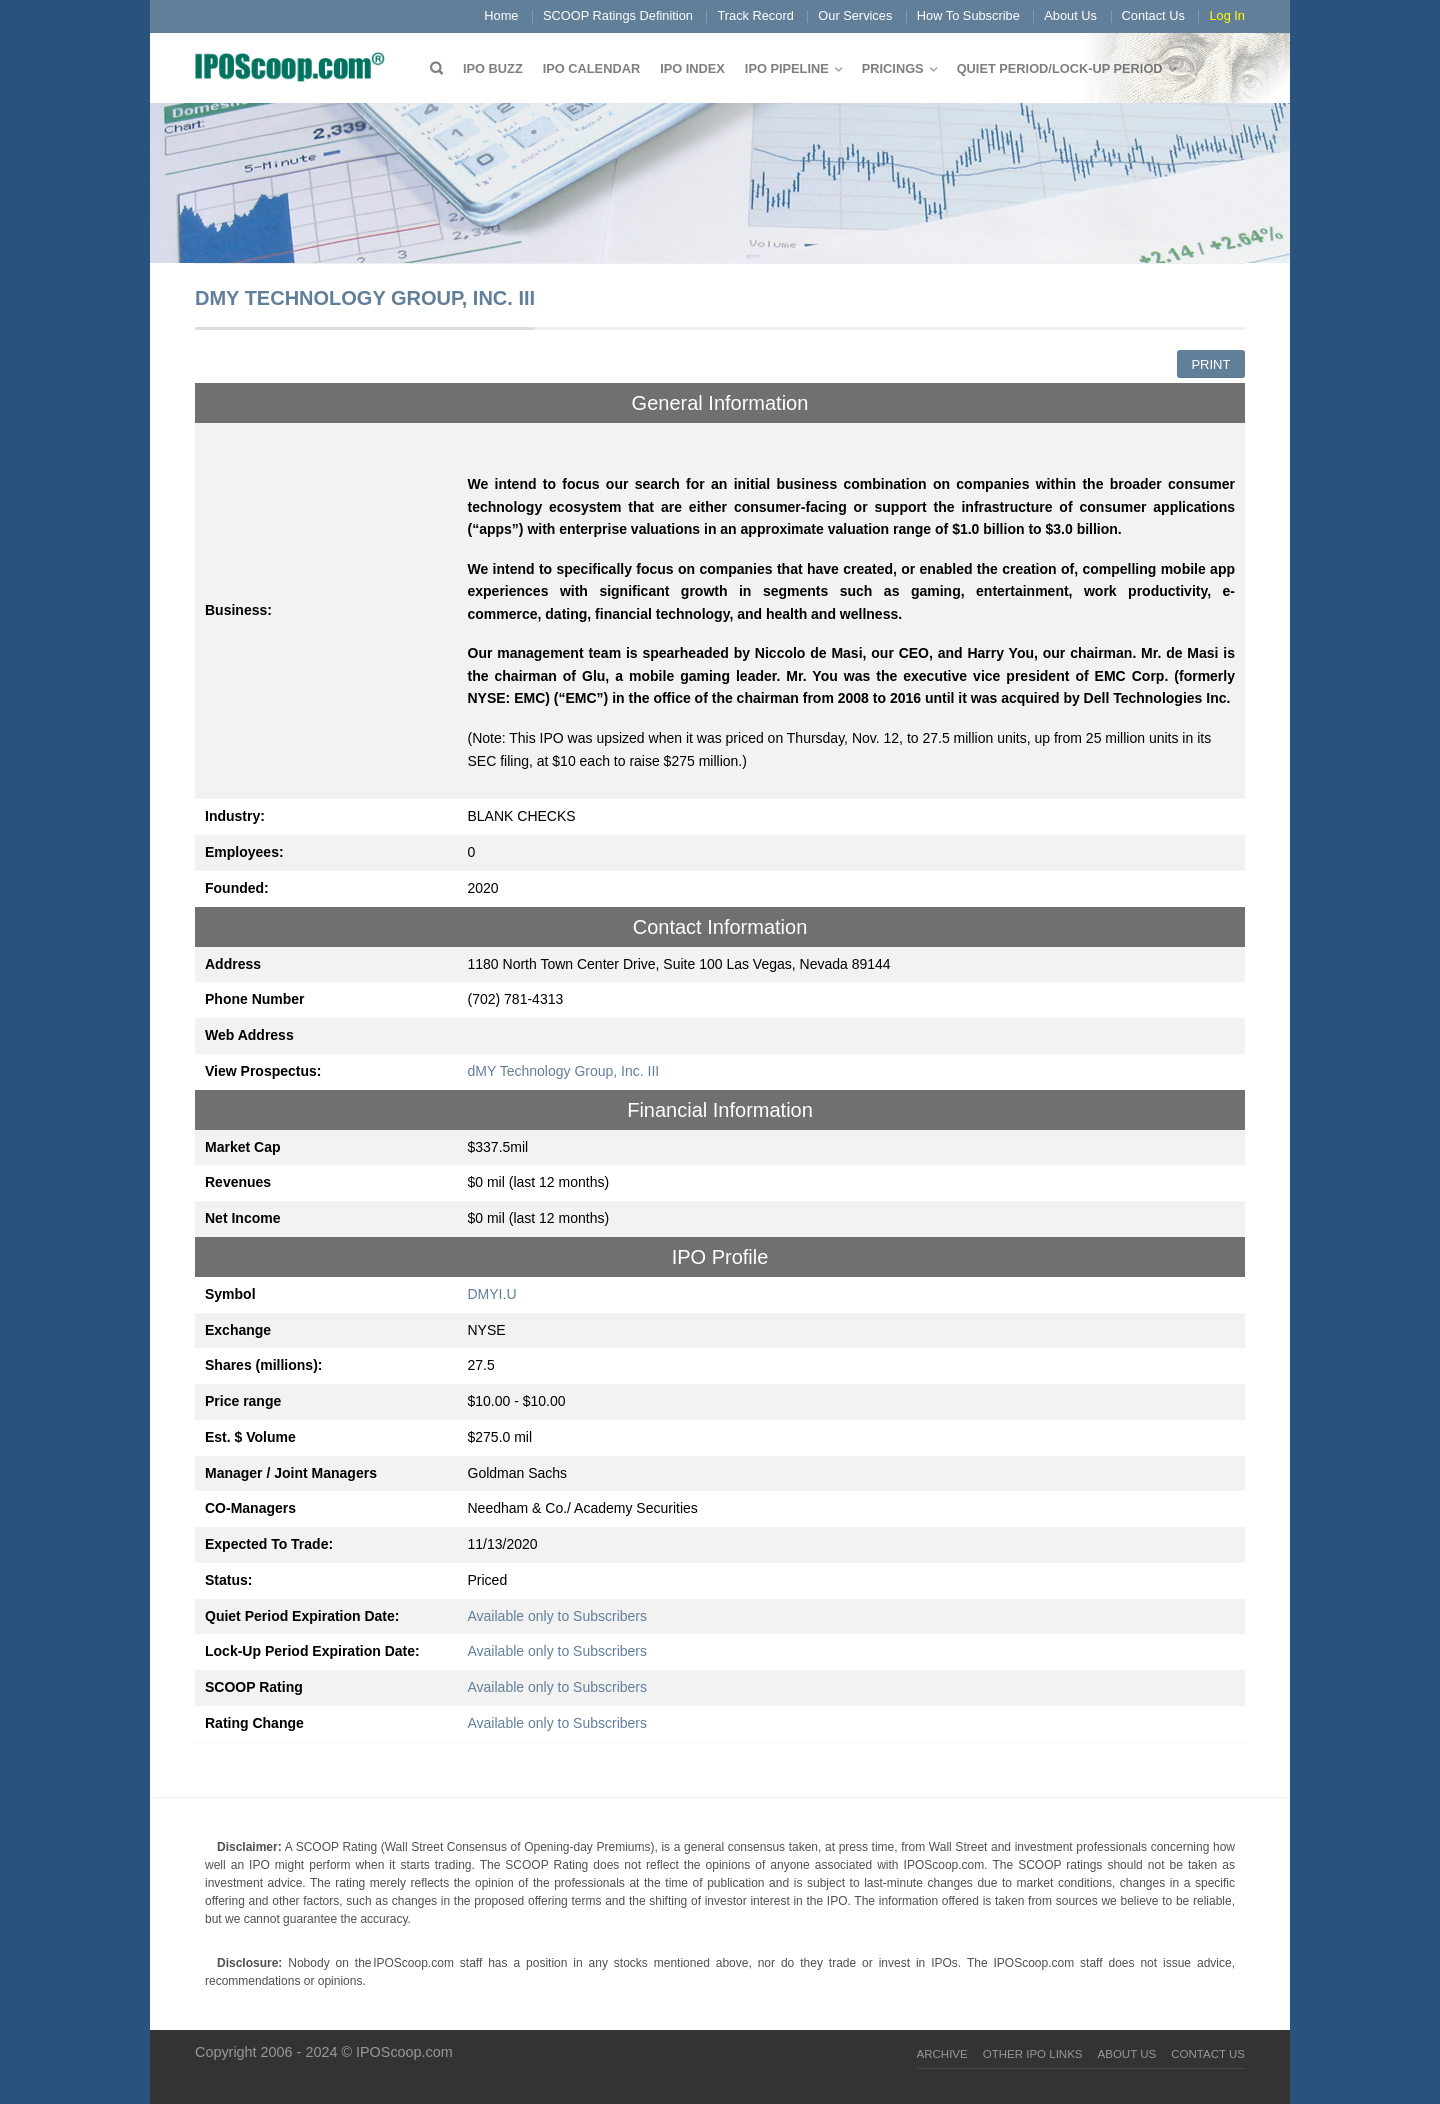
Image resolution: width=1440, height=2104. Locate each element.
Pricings (893, 68)
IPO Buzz (493, 68)
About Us (1070, 15)
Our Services (855, 15)
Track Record (755, 15)
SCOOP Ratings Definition (618, 15)
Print (1210, 364)
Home (501, 15)
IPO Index (692, 68)
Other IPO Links (1033, 2054)
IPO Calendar (591, 68)
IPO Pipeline (787, 68)
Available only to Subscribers (558, 1616)
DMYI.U (492, 1294)
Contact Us (1153, 15)
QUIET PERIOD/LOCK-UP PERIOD (1060, 68)
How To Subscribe (968, 15)
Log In (1227, 15)
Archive (942, 2054)
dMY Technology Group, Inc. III (564, 1071)
